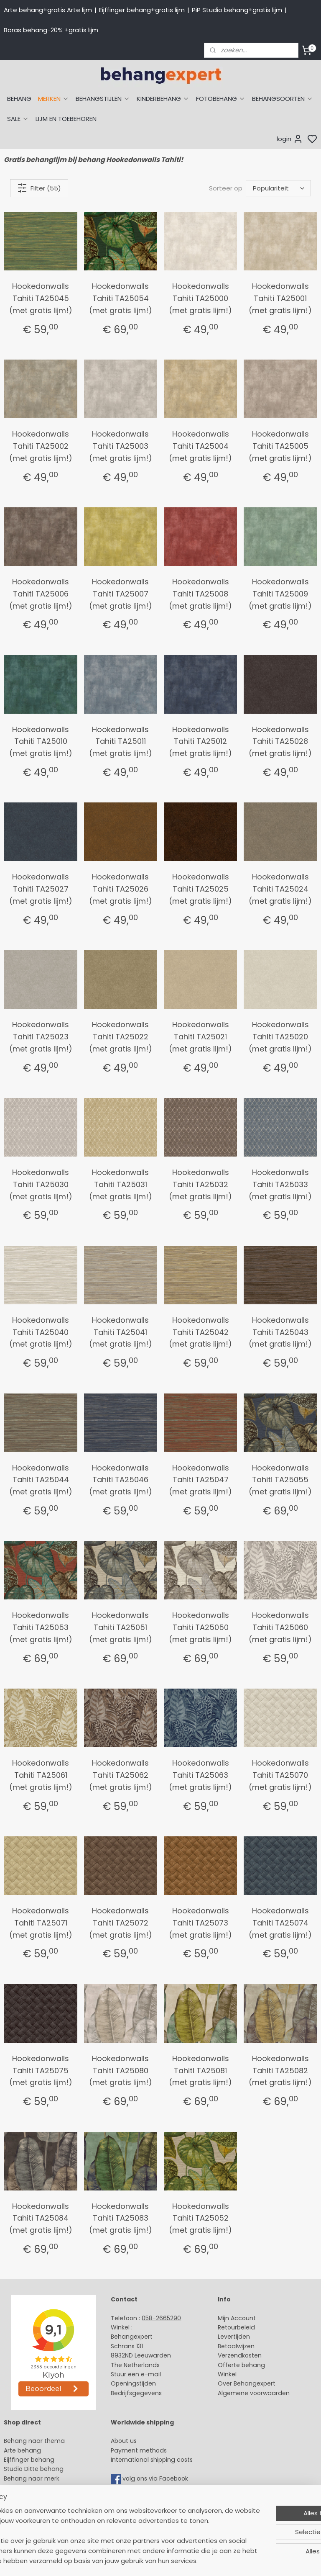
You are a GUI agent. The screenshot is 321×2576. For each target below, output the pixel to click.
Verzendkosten (240, 2355)
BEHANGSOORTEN (282, 98)
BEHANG (19, 98)
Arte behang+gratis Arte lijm (48, 9)
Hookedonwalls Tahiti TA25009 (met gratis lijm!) (280, 593)
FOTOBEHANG (220, 98)
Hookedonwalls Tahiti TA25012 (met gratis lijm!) (200, 741)
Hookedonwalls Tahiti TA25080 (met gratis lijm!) (120, 2070)
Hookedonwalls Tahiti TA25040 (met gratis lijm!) (40, 1332)
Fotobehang (22, 2516)
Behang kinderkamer (35, 2487)
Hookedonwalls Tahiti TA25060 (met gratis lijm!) (280, 1627)
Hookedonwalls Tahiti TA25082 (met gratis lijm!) (280, 2070)
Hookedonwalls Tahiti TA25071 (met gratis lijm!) (40, 1922)
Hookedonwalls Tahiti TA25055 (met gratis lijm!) (280, 1480)
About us (124, 2441)
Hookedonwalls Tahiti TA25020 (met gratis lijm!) (280, 1036)
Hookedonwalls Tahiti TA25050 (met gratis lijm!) (200, 1627)
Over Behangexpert (246, 2383)
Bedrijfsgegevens (136, 2393)
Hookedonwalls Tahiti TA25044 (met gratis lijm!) (40, 1480)
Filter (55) (39, 188)
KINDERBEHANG (163, 98)
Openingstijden (133, 2383)
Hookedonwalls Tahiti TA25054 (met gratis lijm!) (120, 298)
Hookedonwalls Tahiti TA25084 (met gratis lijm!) (40, 2218)
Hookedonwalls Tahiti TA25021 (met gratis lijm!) (200, 1036)
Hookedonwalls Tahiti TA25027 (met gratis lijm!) (40, 889)
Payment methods (139, 2450)
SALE (18, 118)
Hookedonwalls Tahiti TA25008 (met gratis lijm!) (200, 593)
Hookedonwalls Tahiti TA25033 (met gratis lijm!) (280, 1184)
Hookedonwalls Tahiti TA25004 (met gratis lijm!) (200, 446)
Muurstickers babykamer (40, 2497)
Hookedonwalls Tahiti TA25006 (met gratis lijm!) (40, 593)
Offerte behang (241, 2365)
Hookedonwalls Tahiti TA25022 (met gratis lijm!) (120, 1036)
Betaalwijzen (236, 2346)
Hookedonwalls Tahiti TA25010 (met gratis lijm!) (40, 741)
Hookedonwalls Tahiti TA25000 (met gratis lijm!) (200, 298)
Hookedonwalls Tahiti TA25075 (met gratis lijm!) (40, 2070)
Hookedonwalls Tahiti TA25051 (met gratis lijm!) (120, 1627)
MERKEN (53, 98)
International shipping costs (152, 2459)
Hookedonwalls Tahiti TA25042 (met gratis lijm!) (200, 1332)
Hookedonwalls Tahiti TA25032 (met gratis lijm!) (200, 1184)
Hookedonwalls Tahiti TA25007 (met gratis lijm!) (120, 593)
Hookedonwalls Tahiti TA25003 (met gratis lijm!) (120, 446)
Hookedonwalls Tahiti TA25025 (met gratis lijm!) (200, 889)
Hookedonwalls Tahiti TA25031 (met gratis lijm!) (120, 1184)
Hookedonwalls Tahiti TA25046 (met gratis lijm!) (120, 1480)
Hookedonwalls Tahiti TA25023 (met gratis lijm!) (40, 1036)
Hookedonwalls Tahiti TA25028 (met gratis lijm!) (280, 741)
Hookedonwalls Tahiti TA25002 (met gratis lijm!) (40, 446)
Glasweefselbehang (33, 2506)
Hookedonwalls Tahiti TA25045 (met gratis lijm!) (40, 298)
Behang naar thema (34, 2441)
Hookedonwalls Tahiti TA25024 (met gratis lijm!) (280, 889)
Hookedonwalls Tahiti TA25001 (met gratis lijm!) (280, 298)
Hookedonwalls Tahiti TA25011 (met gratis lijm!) (120, 741)
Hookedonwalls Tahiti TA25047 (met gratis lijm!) (200, 1480)
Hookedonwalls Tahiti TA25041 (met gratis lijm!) (120, 1332)
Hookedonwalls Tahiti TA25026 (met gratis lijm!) (120, 889)
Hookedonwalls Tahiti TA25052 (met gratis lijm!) (200, 2218)
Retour (227, 2327)
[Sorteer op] (278, 188)
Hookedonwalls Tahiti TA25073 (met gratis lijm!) (200, 1922)
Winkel (227, 2374)
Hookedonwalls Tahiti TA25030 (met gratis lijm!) (40, 1184)
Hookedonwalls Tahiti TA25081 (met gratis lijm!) (200, 2070)
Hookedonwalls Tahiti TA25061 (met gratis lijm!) (40, 1775)
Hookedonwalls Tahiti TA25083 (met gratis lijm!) (120, 2218)
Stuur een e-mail (137, 2374)
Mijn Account (237, 2318)
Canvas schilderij (29, 2525)
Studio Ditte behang (34, 2469)
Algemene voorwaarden (254, 2393)
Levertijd (230, 2336)
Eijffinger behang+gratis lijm (142, 9)
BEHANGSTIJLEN (103, 98)
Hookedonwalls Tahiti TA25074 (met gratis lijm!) (280, 1922)
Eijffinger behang (29, 2459)
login (290, 139)
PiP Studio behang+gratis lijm (237, 9)
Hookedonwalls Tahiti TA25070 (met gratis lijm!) (280, 1775)
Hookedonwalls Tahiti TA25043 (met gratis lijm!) (280, 1332)
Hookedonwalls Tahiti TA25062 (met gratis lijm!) (120, 1775)
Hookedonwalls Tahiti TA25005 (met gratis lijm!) (280, 446)
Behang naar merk (31, 2478)
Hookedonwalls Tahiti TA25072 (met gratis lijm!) (120, 1922)
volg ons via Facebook (156, 2478)
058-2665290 (161, 2318)
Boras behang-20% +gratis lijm (51, 30)
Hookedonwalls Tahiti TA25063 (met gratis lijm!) (200, 1775)
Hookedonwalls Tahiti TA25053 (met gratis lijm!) (40, 1627)
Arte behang (22, 2450)
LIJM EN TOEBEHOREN (66, 118)
